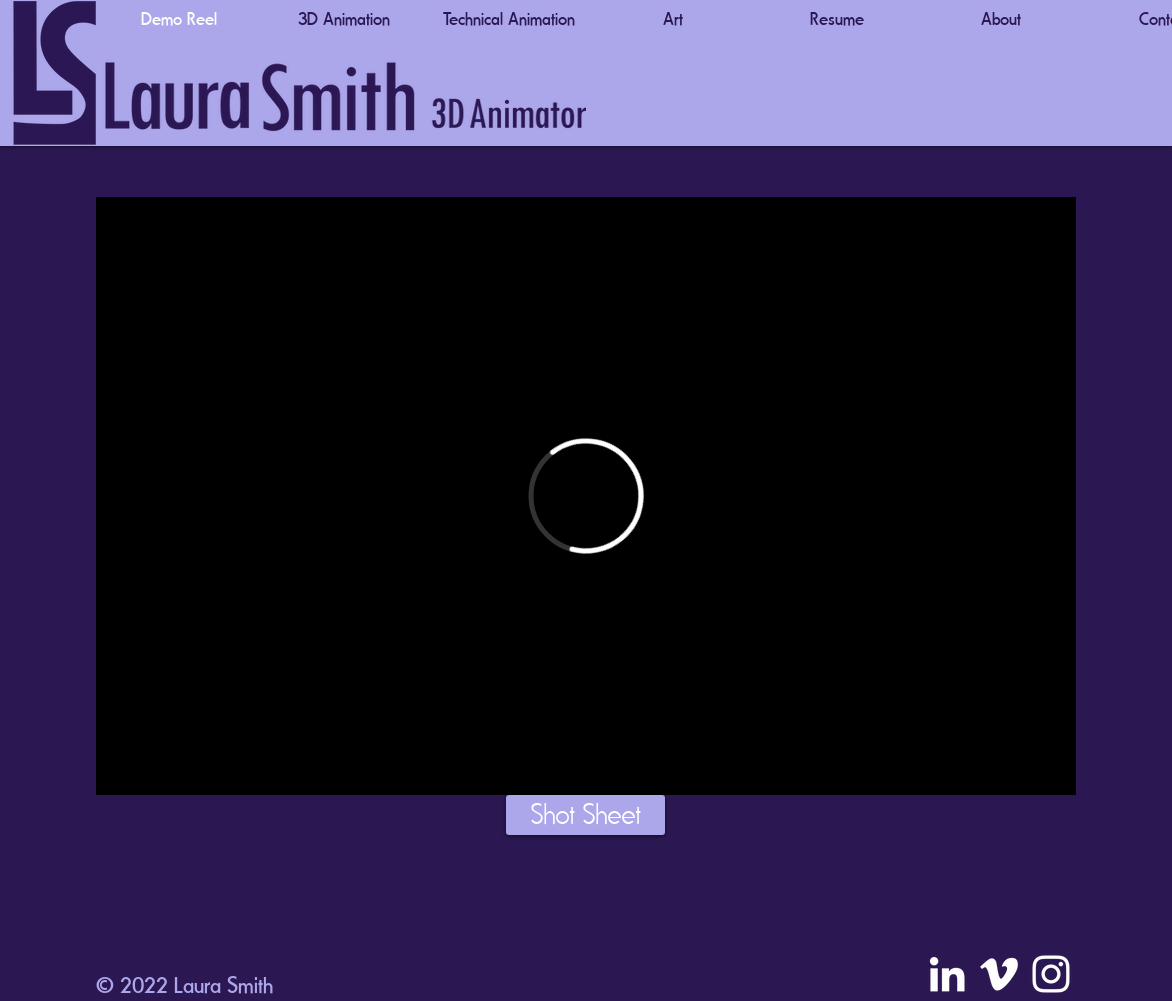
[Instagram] (1051, 974)
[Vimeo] (999, 974)
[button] (344, 18)
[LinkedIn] (947, 974)
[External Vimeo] (586, 496)
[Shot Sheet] (585, 815)
